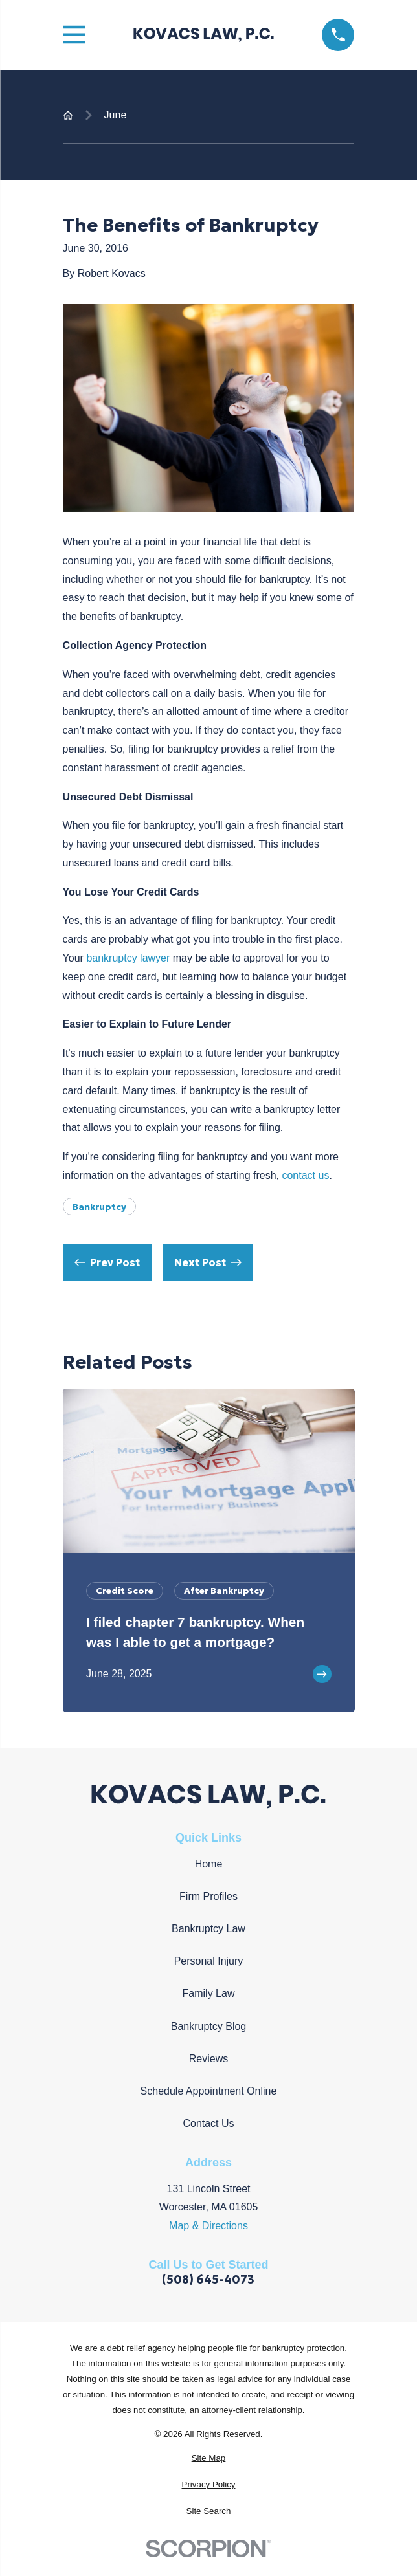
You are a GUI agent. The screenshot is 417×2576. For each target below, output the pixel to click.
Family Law (209, 1993)
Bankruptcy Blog (209, 2026)
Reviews (208, 2058)
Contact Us (208, 2123)
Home (209, 1863)
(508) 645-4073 (208, 2279)
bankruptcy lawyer (129, 957)
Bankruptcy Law (208, 1928)
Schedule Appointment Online (209, 2091)
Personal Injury (208, 1960)
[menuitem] (209, 2458)
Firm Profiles (208, 1896)
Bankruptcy (99, 1207)
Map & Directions (208, 2225)
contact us (305, 1175)
